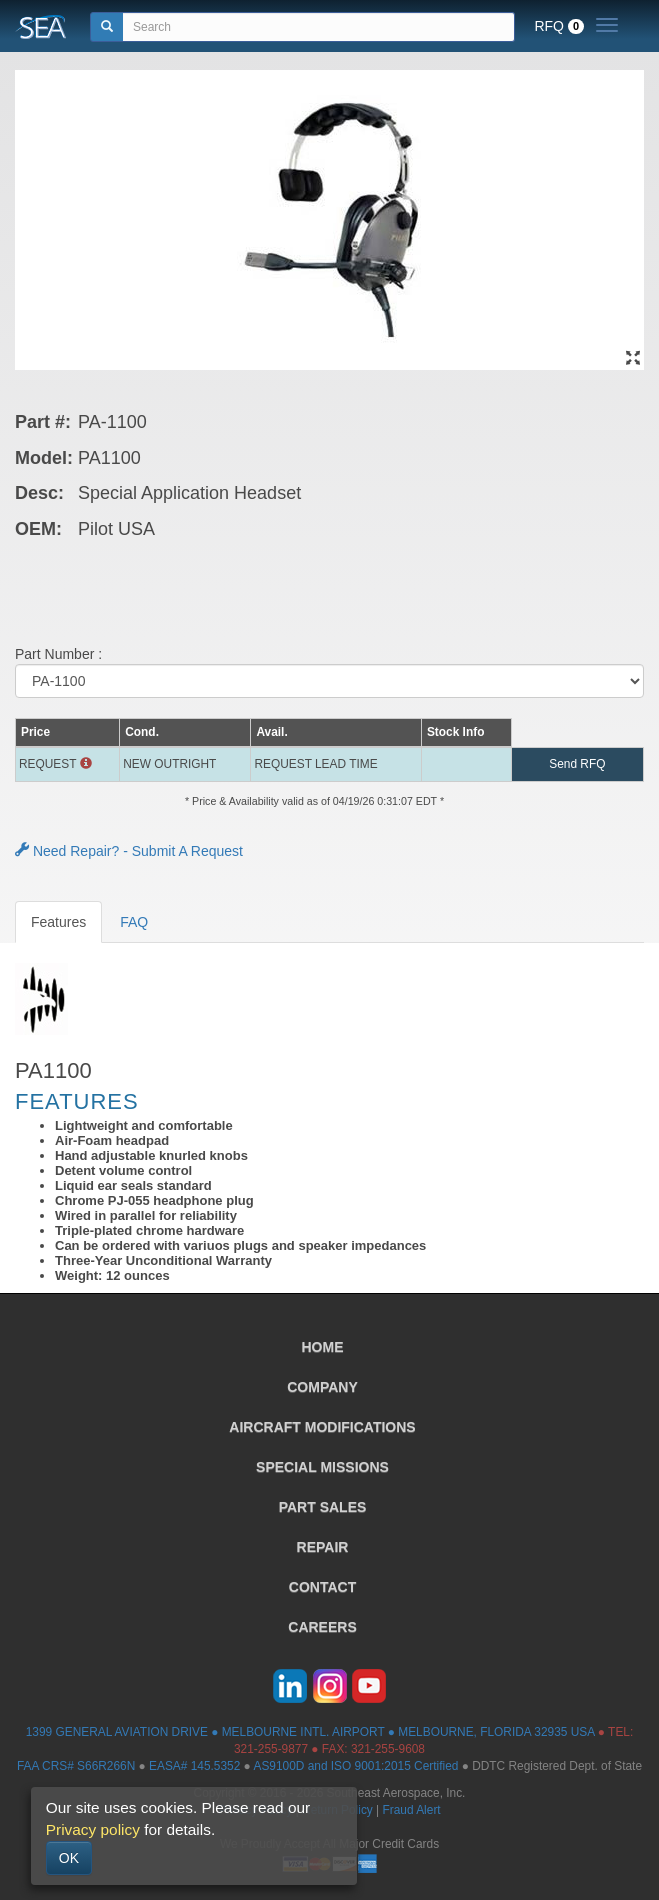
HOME (323, 1347)
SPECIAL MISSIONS (322, 1467)
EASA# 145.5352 (194, 1766)
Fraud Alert (411, 1810)
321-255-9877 (271, 1749)
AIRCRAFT (322, 1427)
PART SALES (323, 1507)
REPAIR (323, 1547)
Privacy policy (93, 1829)
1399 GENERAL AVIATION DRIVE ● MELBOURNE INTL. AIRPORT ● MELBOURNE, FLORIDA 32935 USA (310, 1732)
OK (69, 1858)
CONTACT (322, 1587)
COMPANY (322, 1387)
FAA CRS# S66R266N (76, 1766)
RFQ (559, 26)
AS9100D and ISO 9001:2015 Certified (355, 1766)
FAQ (134, 922)
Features (58, 922)
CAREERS (322, 1627)
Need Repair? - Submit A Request (129, 851)
